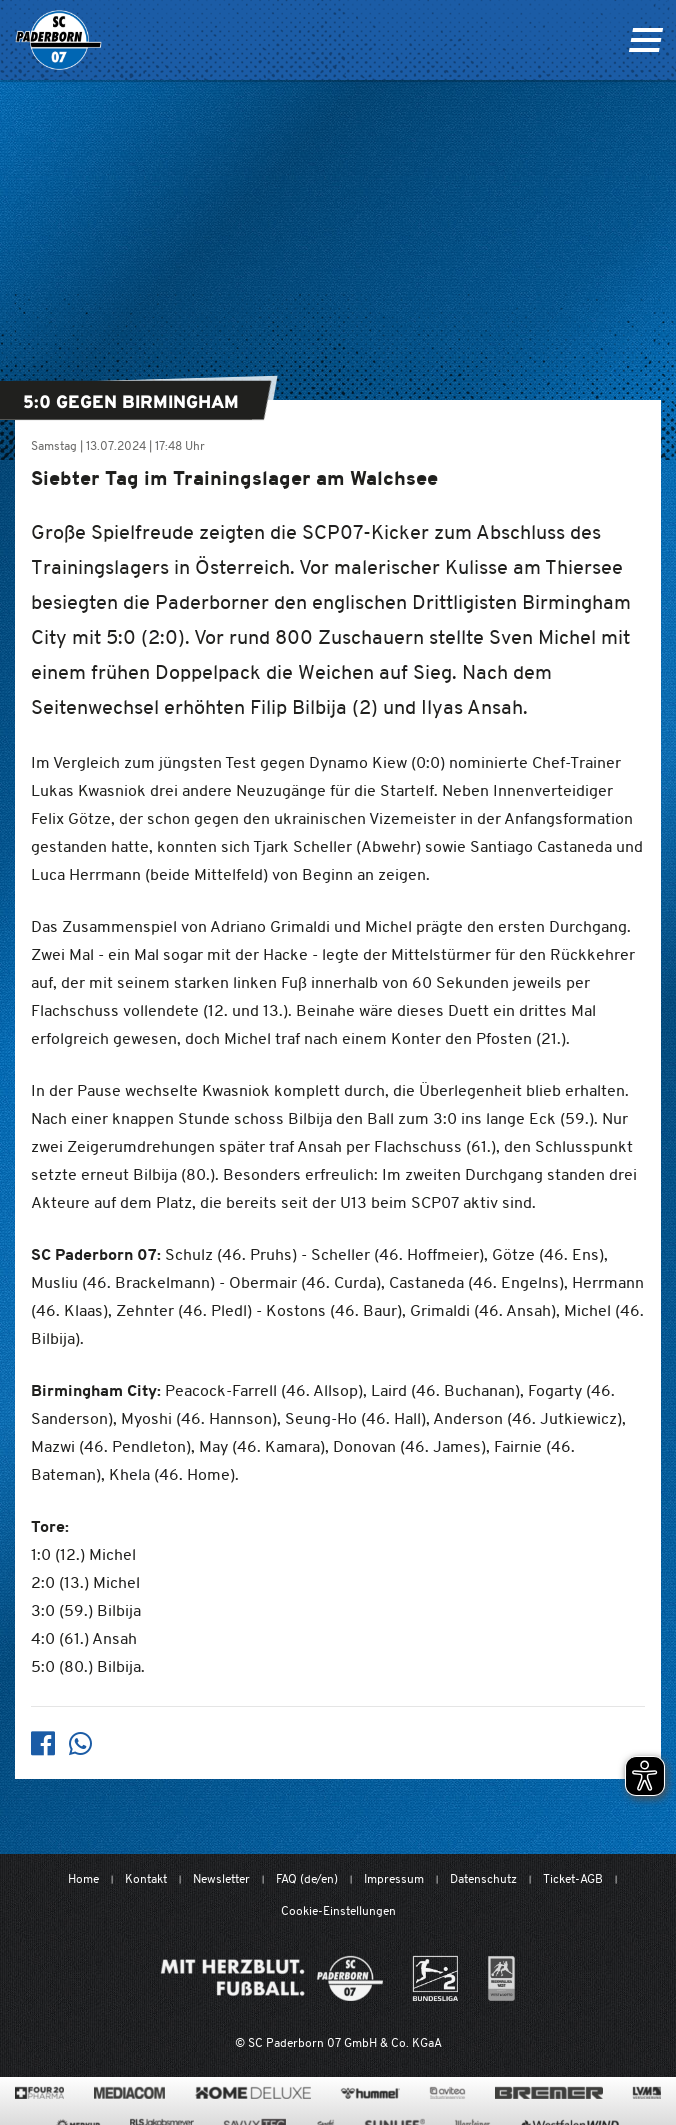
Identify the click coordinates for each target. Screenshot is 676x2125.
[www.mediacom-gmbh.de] (129, 2093)
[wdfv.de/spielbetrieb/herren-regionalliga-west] (501, 1978)
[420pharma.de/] (39, 2093)
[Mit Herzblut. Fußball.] (272, 1978)
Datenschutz (483, 1878)
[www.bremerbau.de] (548, 2093)
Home (83, 1878)
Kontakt (146, 1878)
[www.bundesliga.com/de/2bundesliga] (435, 1978)
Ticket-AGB (573, 1878)
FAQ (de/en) (307, 1878)
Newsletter (221, 1878)
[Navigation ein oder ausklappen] (645, 40)
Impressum (394, 1878)
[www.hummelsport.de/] (370, 2093)
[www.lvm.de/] (647, 2093)
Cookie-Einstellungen (338, 1910)
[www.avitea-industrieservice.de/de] (447, 2093)
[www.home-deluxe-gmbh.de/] (253, 2093)
